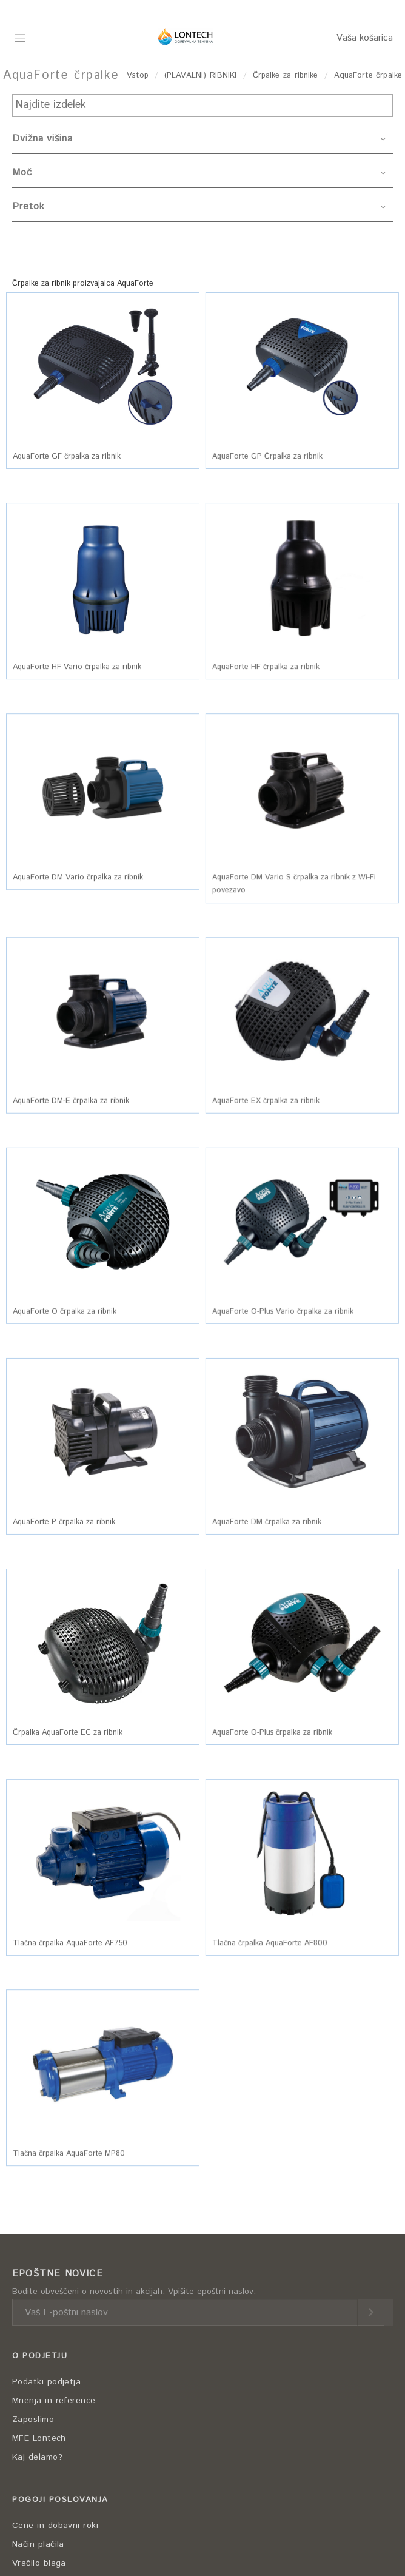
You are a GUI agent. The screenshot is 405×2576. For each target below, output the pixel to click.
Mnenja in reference (54, 2401)
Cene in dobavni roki (55, 2526)
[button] (103, 366)
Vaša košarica (364, 38)
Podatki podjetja (46, 2382)
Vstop (138, 75)
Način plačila (38, 2544)
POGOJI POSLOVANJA (60, 2500)
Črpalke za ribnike (285, 75)
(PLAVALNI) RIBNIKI (200, 75)
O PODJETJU (39, 2356)
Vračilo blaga (39, 2563)
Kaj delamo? (37, 2457)
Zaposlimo (33, 2419)
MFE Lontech (39, 2438)
